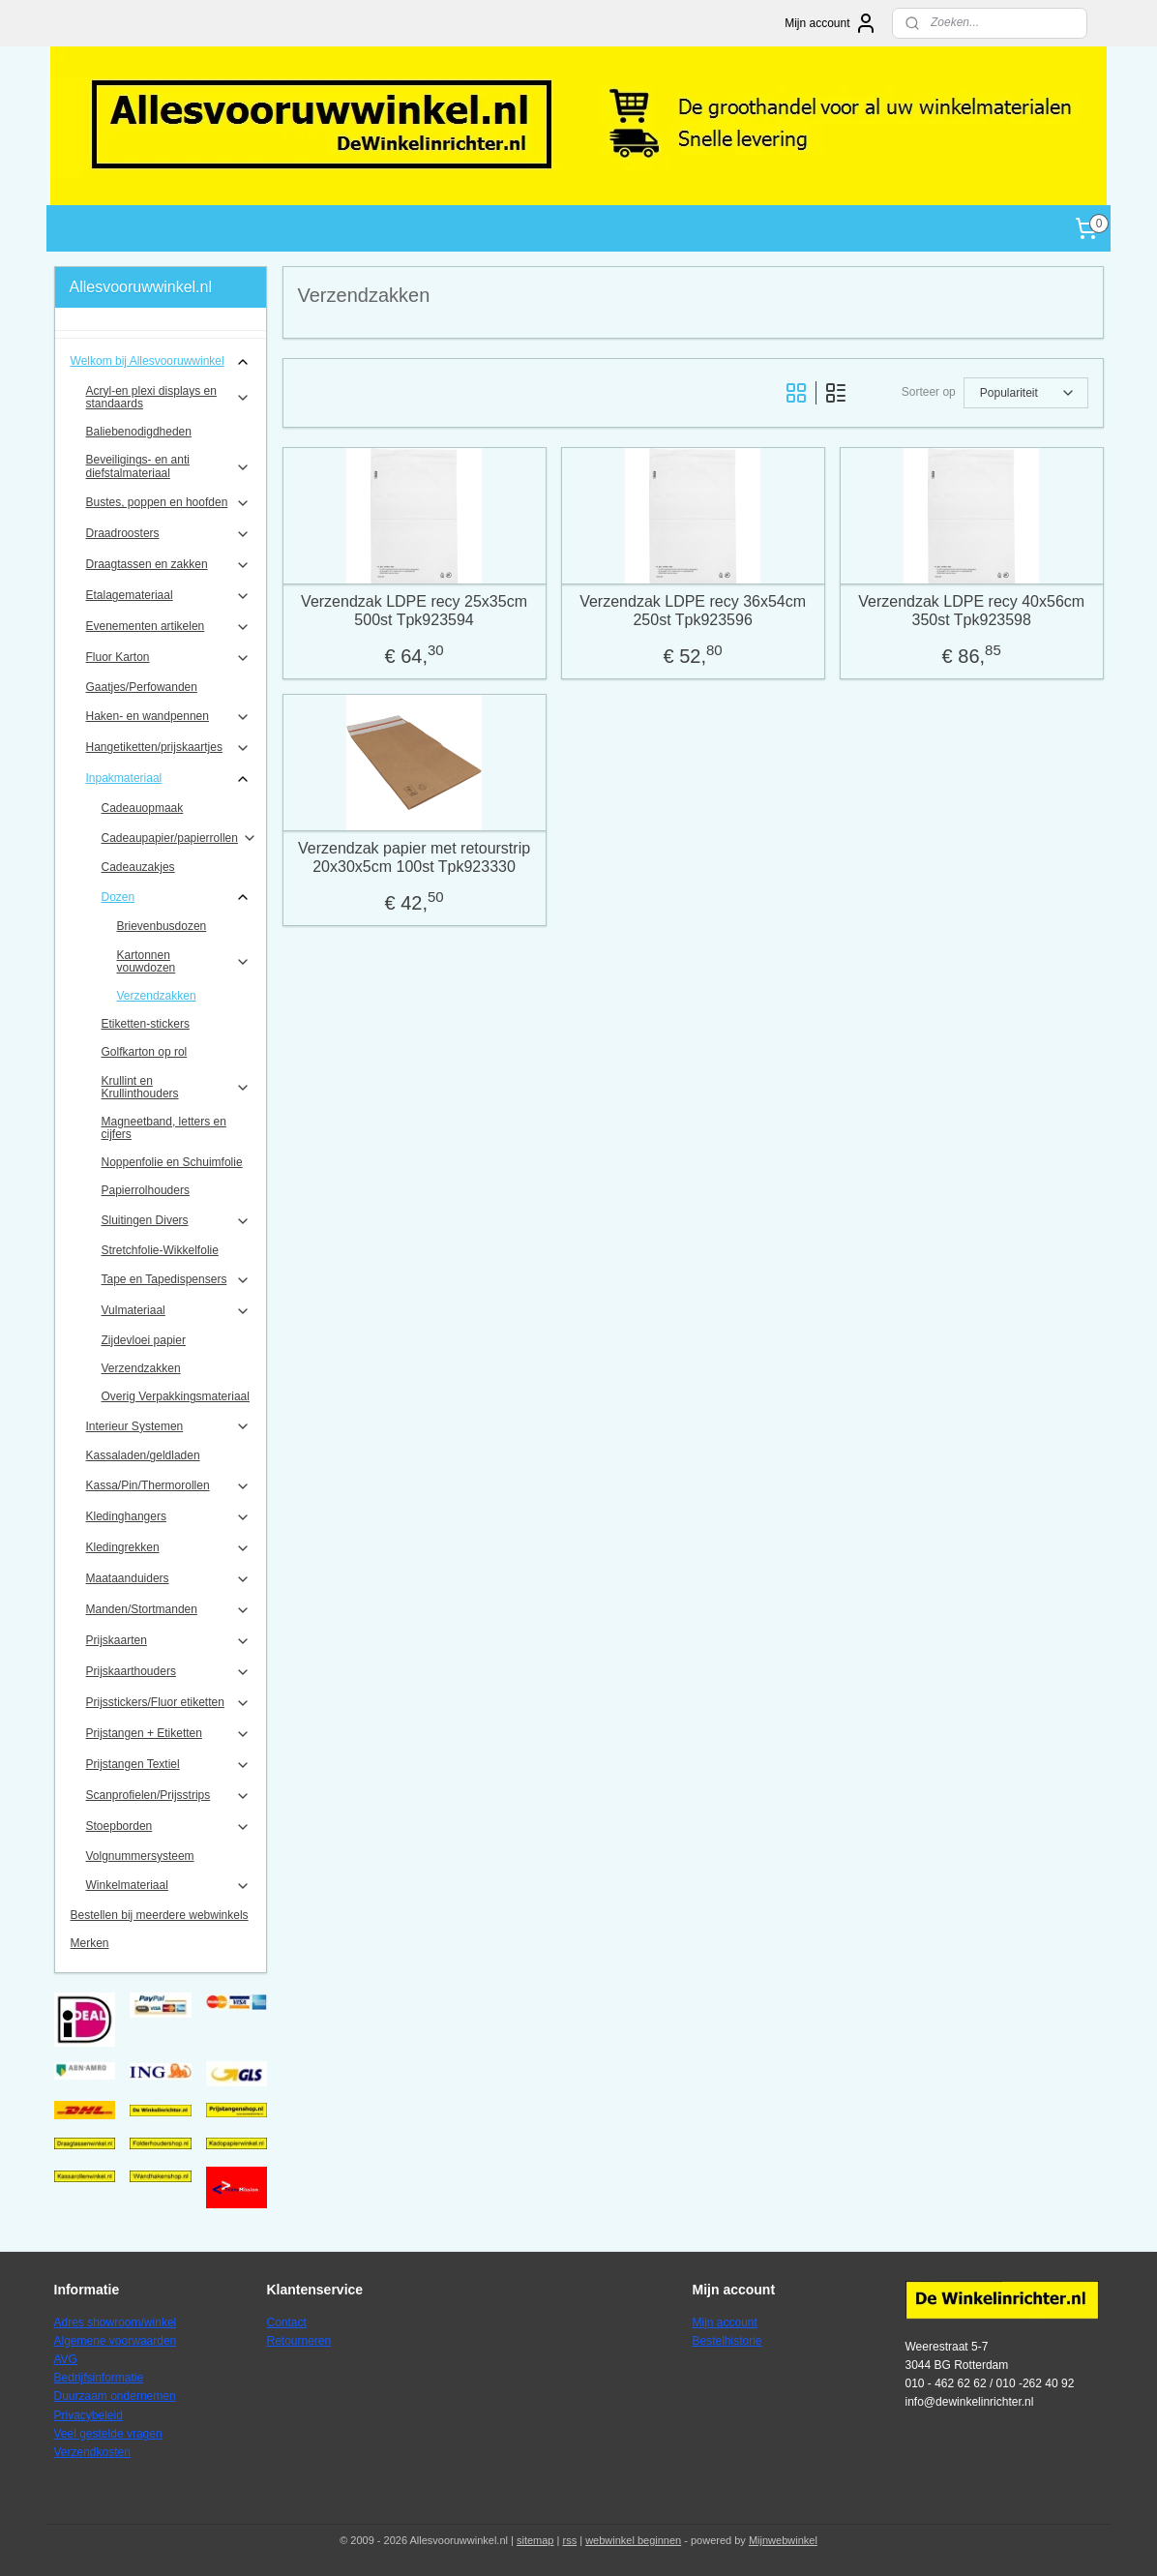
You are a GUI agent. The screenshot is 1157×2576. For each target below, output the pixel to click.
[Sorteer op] (1025, 392)
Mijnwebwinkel (783, 2540)
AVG (65, 2359)
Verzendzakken (156, 996)
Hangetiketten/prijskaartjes (169, 748)
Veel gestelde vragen (108, 2434)
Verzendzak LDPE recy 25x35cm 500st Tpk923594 (414, 610)
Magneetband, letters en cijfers (164, 1128)
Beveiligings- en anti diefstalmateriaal (169, 466)
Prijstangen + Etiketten (169, 1734)
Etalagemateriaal (169, 596)
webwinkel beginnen (633, 2540)
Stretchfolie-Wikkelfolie (160, 1250)
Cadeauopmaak (143, 808)
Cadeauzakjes (138, 867)
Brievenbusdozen (162, 926)
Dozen (177, 897)
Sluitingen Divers (177, 1221)
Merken (90, 1943)
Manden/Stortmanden (169, 1610)
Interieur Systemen (169, 1426)
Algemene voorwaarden (115, 2341)
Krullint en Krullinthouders (177, 1087)
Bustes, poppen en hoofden (169, 503)
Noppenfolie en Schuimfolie (172, 1162)
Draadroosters (169, 534)
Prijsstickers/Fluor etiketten (169, 1703)
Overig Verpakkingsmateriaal (176, 1396)
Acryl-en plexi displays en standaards (169, 397)
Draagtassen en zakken (169, 565)
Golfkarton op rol (145, 1052)
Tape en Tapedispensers (177, 1280)
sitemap (535, 2540)
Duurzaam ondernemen (115, 2396)
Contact (287, 2322)
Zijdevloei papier (144, 1340)
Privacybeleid (88, 2415)
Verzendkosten (92, 2452)
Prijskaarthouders (169, 1672)
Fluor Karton (169, 658)
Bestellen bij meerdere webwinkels (160, 1915)
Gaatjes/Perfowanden (141, 687)
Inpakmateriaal (169, 779)
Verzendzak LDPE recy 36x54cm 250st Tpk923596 (692, 610)
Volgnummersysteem (140, 1856)
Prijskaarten (169, 1641)
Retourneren (299, 2341)
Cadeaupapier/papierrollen (179, 838)
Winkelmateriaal (169, 1886)
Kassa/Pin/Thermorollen (169, 1486)
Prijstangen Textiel (169, 1765)
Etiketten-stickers (146, 1024)
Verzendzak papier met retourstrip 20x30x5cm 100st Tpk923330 (414, 857)
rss (569, 2540)
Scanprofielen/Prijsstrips (169, 1796)
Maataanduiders (169, 1579)
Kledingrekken (169, 1548)
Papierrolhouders (146, 1190)
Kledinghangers (169, 1517)
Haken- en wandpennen (169, 717)
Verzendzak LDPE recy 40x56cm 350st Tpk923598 (971, 610)
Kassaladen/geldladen (143, 1455)
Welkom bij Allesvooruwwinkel (161, 362)
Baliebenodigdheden (139, 431)
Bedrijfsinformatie (99, 2377)
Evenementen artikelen (169, 627)
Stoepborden (169, 1827)
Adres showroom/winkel (115, 2322)
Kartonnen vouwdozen (184, 961)
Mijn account (830, 23)
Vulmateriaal (177, 1311)
